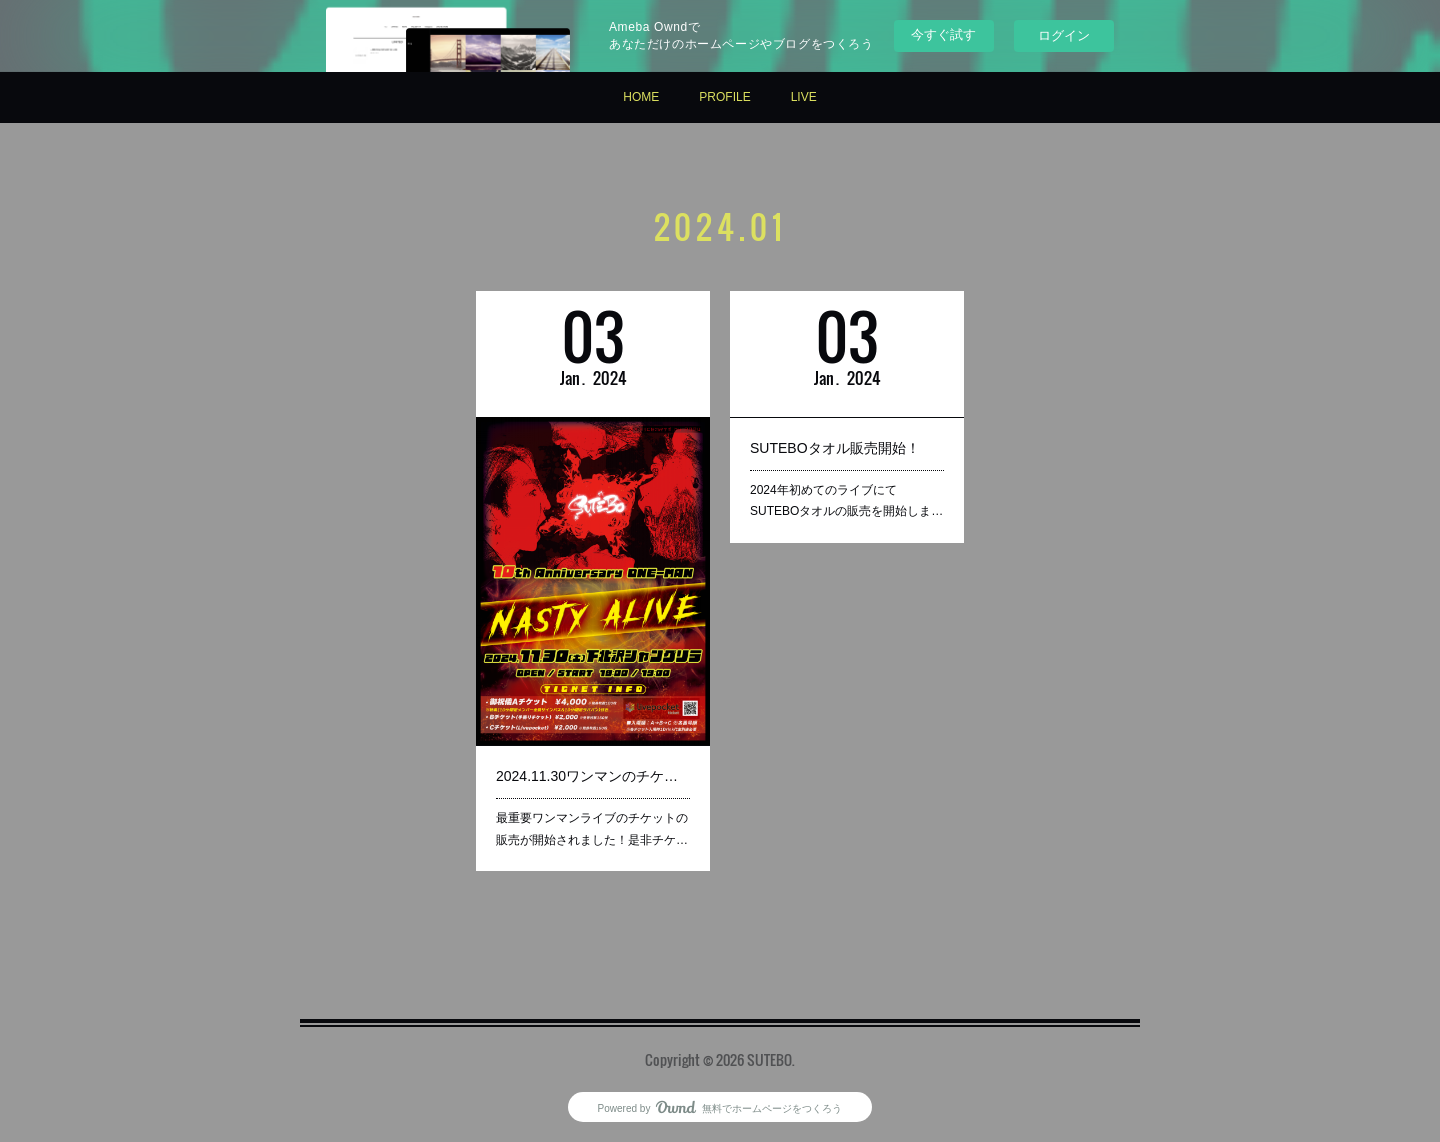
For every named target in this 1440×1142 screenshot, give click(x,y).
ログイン (1064, 35)
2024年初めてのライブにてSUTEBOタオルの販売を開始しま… (846, 500)
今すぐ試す (943, 34)
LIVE (804, 97)
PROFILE (724, 97)
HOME (641, 97)
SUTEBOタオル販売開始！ (834, 448)
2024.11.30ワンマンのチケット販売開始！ (592, 775)
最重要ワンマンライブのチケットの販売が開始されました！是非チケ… (591, 827)
